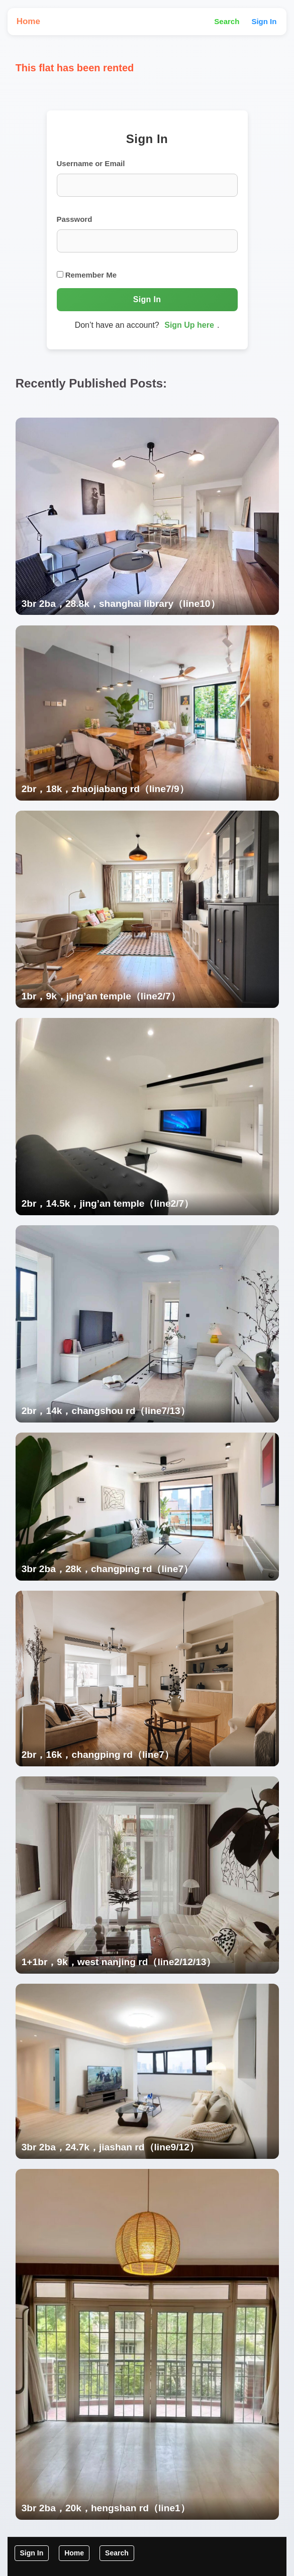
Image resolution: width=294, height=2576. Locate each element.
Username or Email (91, 163)
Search (226, 21)
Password (74, 219)
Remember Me (87, 275)
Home (28, 21)
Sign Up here (189, 325)
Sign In (263, 21)
